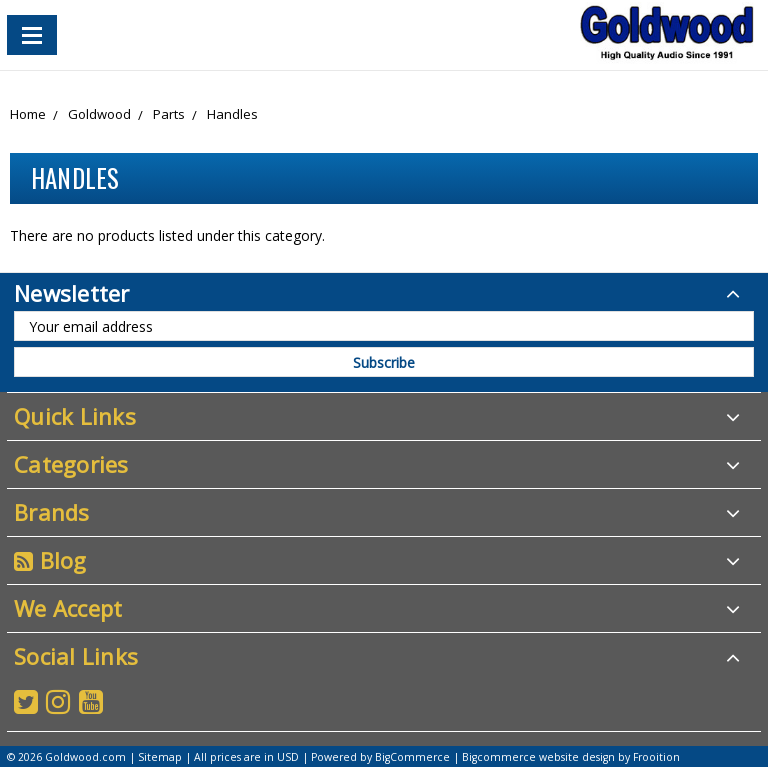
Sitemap (160, 757)
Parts (169, 114)
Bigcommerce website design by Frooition (571, 757)
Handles (232, 114)
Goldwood (99, 114)
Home (28, 114)
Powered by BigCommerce (380, 757)
